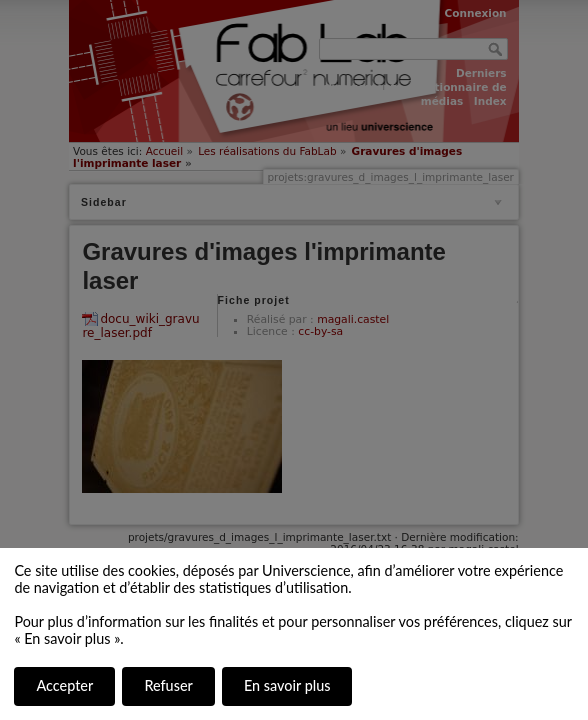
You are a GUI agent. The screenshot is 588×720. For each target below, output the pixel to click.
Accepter (64, 685)
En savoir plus (287, 685)
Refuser (168, 685)
